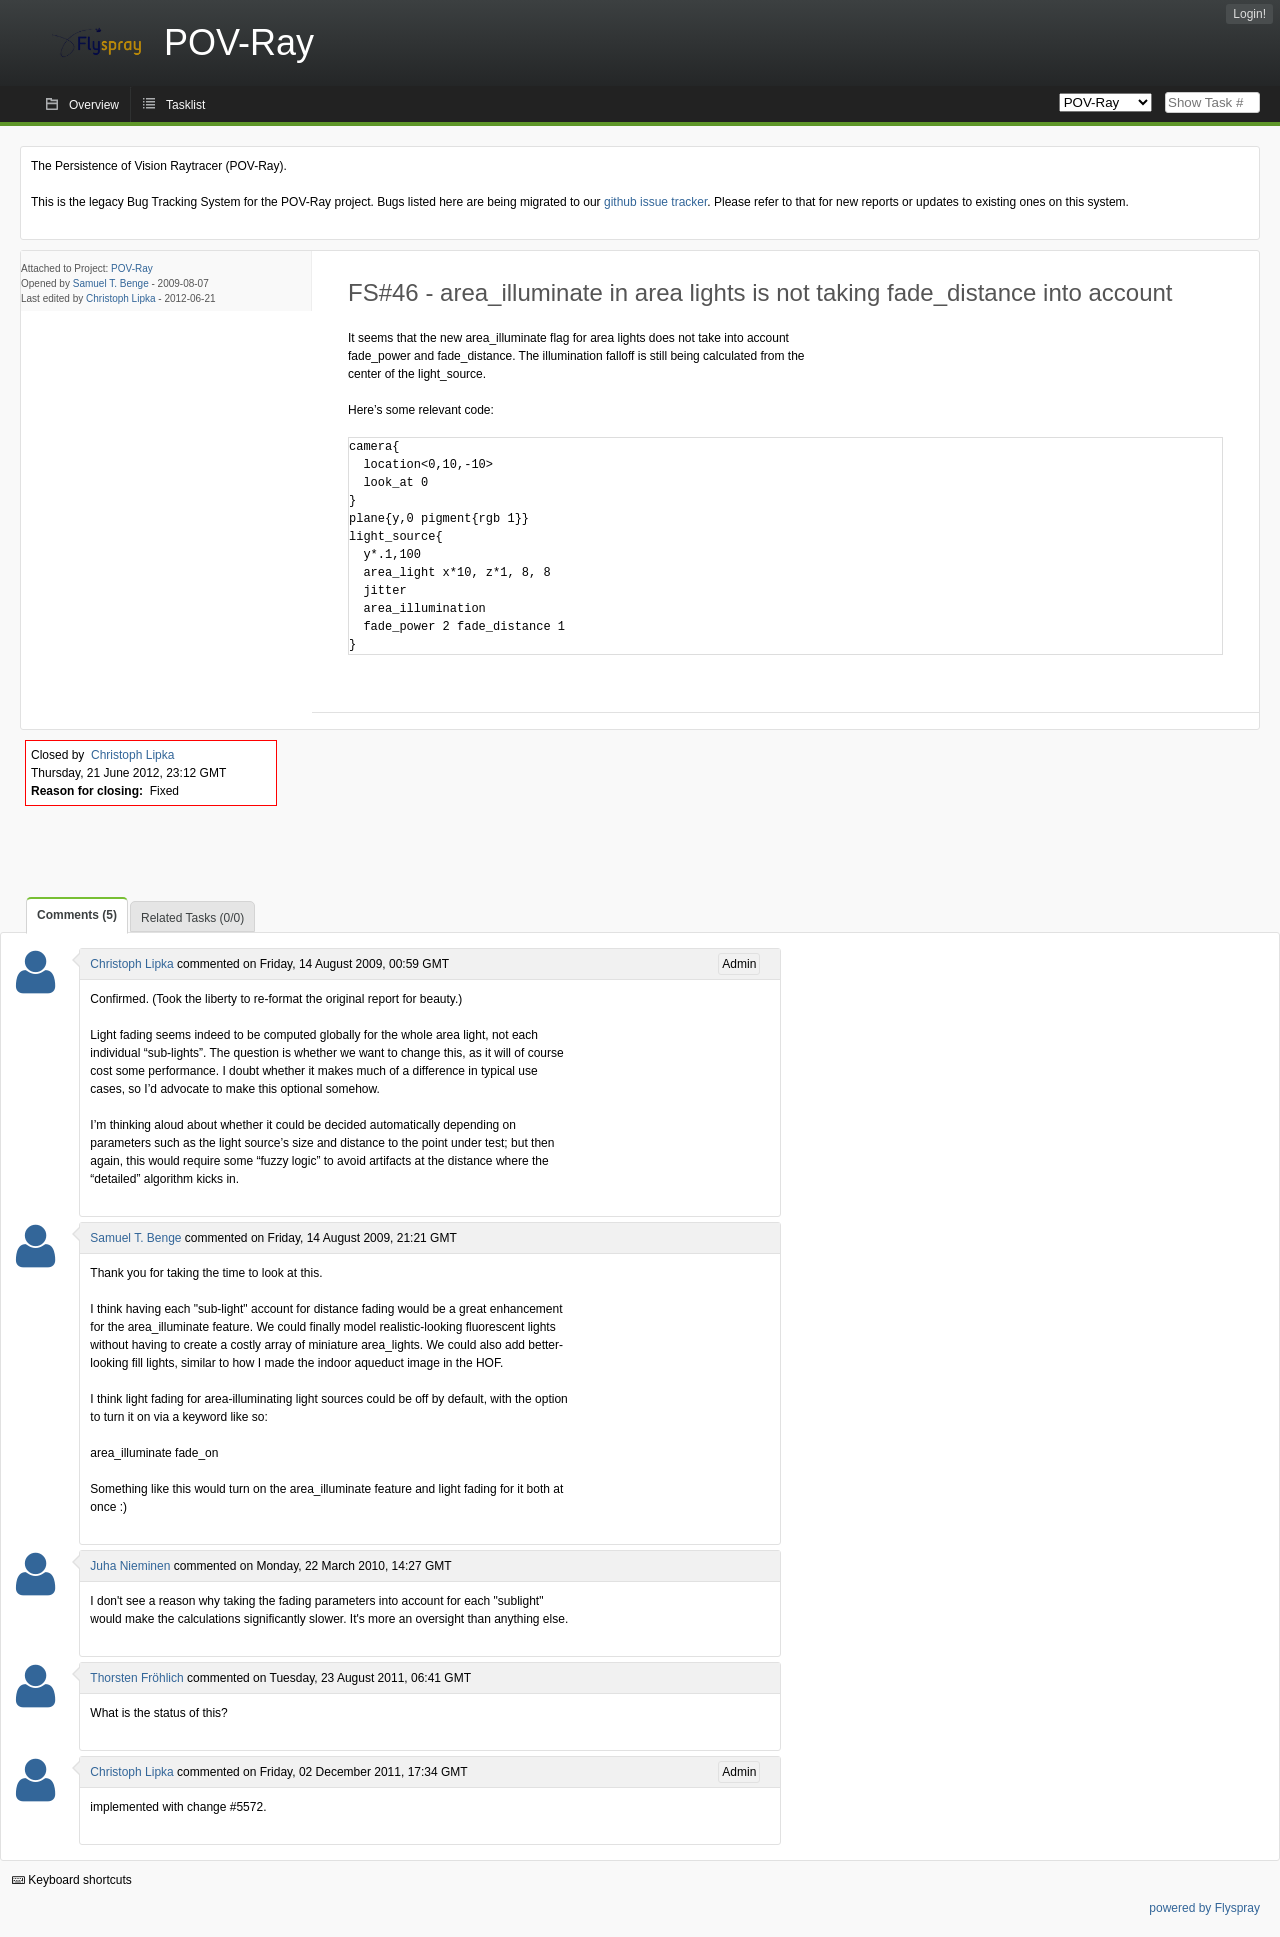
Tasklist (185, 105)
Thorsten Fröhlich (136, 1678)
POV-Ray (132, 268)
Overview (94, 105)
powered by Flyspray (1204, 1908)
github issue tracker (655, 202)
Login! (1249, 14)
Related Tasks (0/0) (192, 918)
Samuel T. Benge (111, 283)
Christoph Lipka (120, 298)
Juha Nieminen (130, 1566)
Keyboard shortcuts (72, 1880)
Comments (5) (77, 915)
